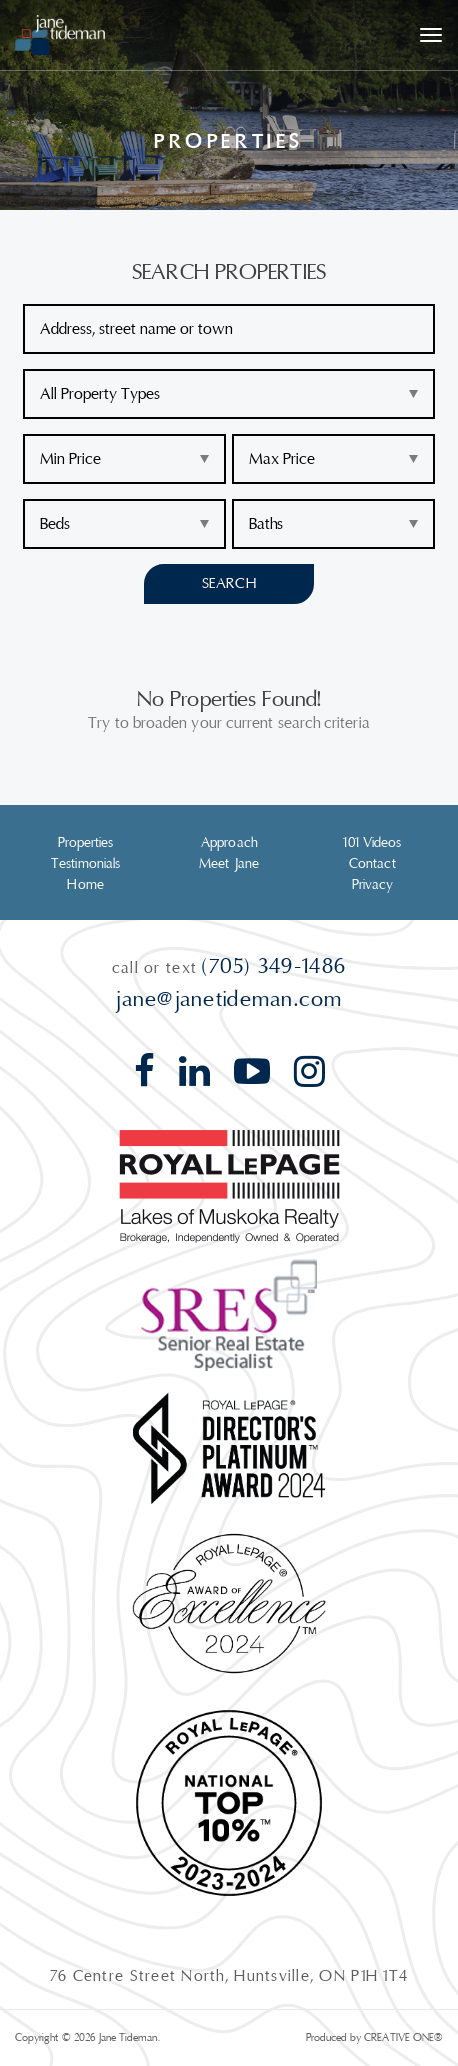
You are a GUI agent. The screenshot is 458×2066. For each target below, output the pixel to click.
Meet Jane (229, 864)
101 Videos (372, 843)
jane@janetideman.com (228, 999)
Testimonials (85, 864)
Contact (372, 864)
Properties (86, 843)
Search (229, 583)
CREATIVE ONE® (403, 2037)
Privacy (373, 885)
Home (85, 885)
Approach (229, 843)
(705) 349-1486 (274, 966)
